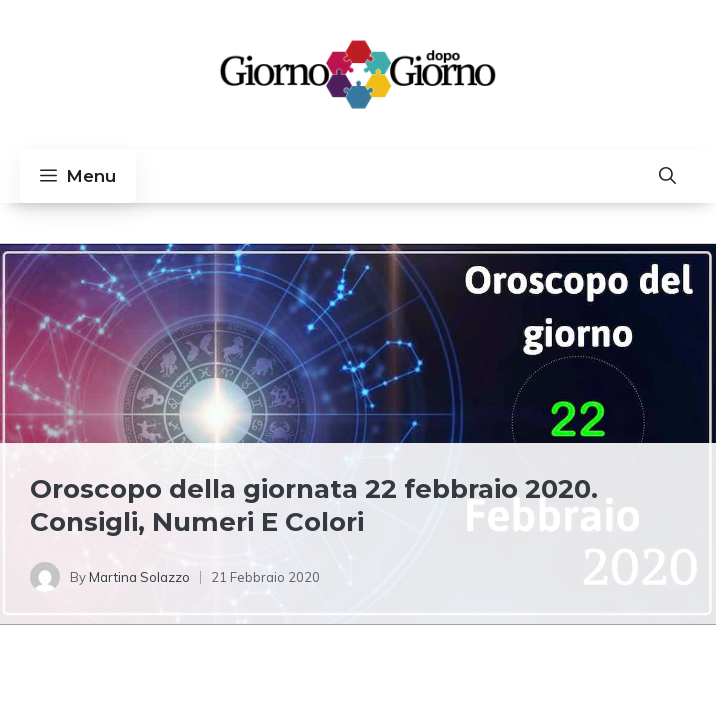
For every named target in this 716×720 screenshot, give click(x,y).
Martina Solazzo (139, 577)
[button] (667, 176)
